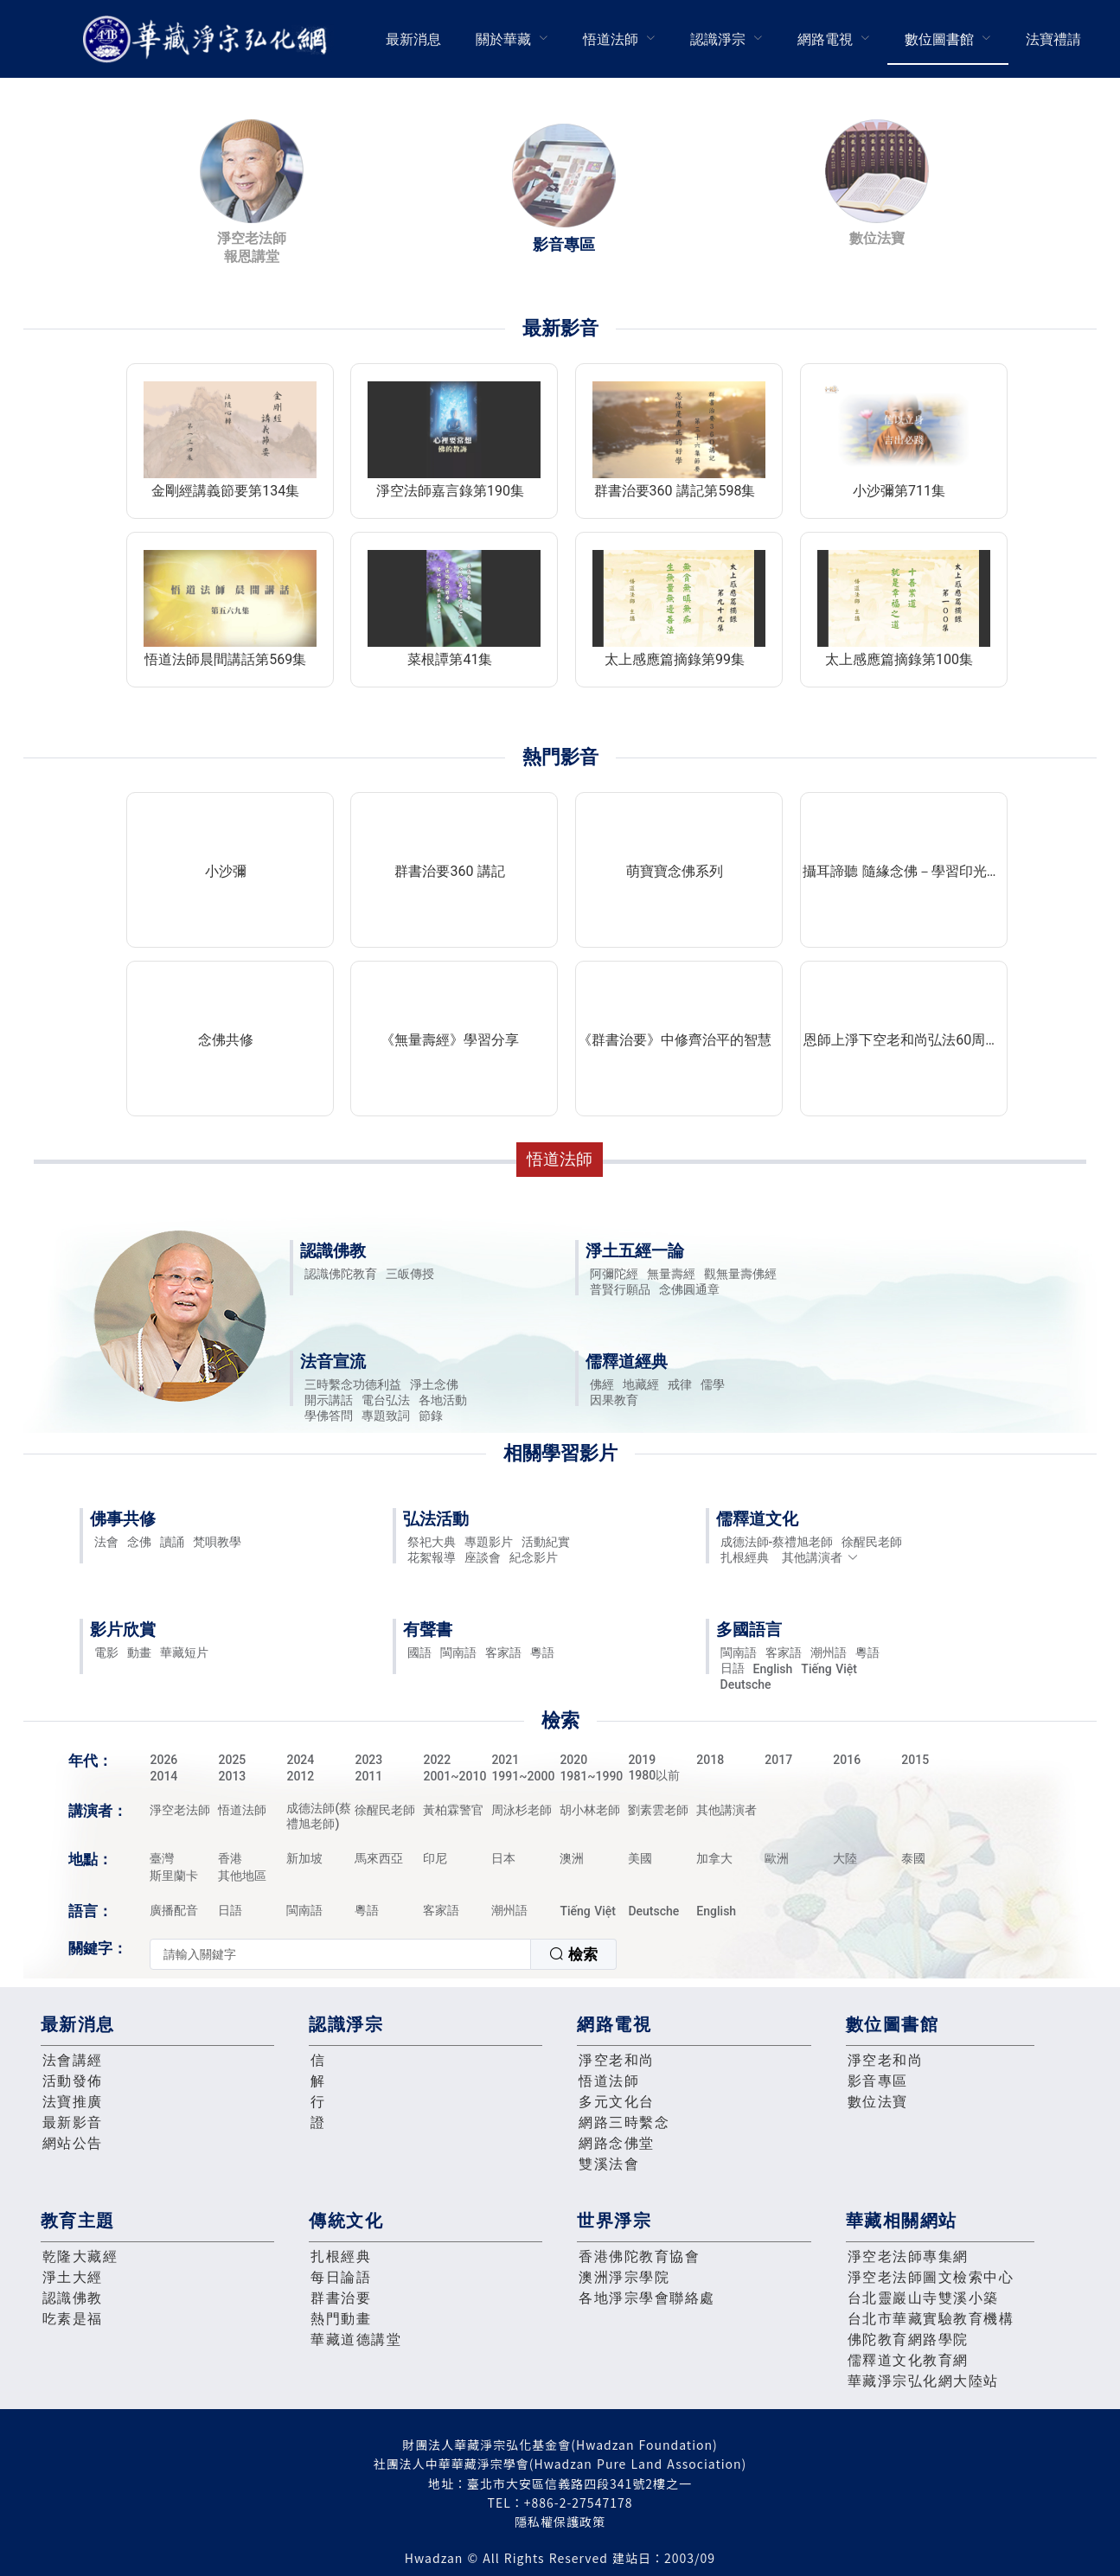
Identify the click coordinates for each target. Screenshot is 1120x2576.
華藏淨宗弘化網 (208, 39)
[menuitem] (413, 39)
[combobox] (383, 1954)
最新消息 (413, 39)
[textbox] (340, 1954)
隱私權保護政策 (560, 2521)
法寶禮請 (1053, 39)
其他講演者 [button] (820, 1557)
